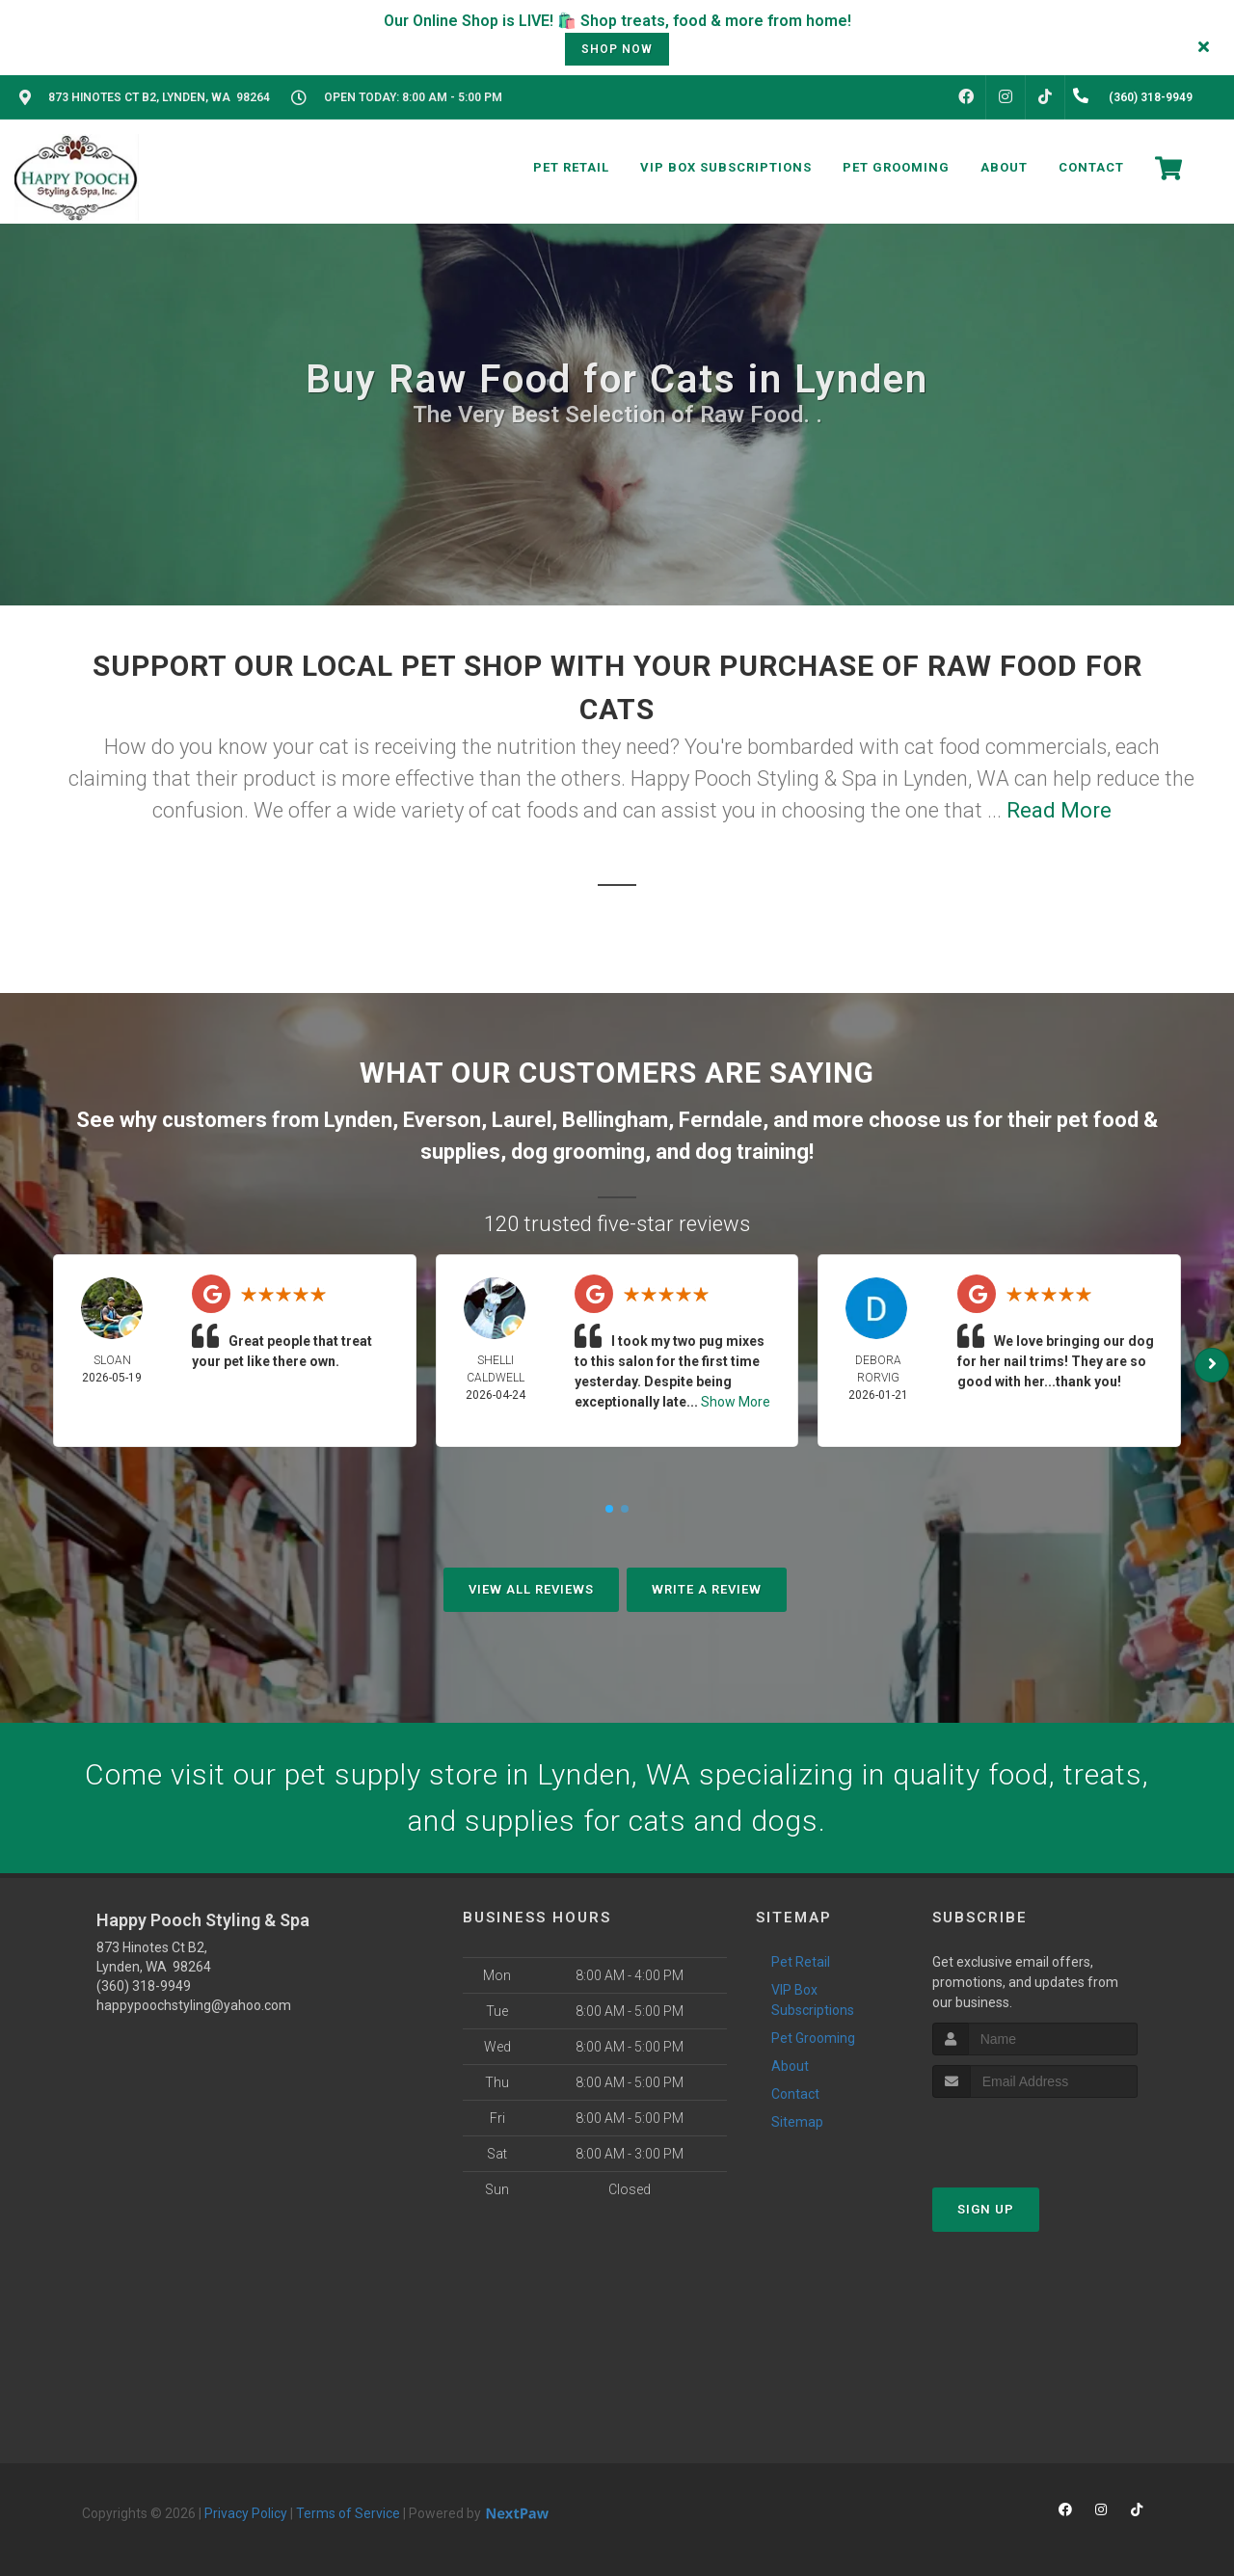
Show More (735, 1401)
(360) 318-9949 (143, 1986)
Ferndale (721, 1120)
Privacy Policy (245, 2513)
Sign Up (985, 2209)
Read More (1059, 810)
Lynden (358, 1120)
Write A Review (707, 1589)
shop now (617, 49)
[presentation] (1035, 2133)
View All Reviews (531, 1589)
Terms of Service (348, 2513)
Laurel (521, 1120)
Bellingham (615, 1120)
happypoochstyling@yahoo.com (193, 2005)
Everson (442, 1120)
